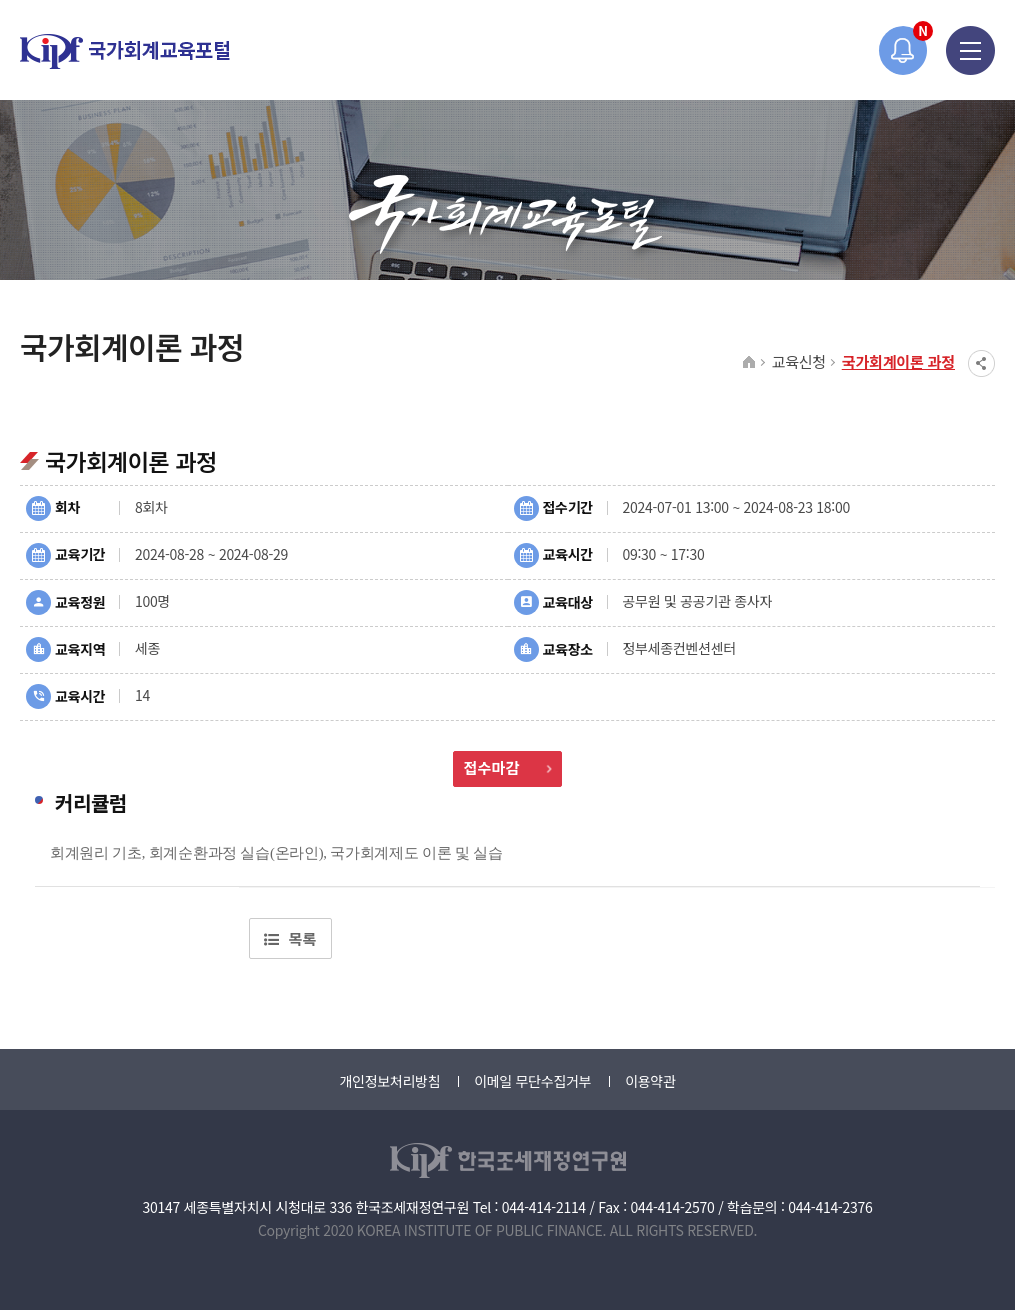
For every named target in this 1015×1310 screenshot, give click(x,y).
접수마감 (507, 767)
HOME (749, 363)
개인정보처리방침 (389, 1081)
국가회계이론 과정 (898, 361)
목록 (290, 938)
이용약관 (650, 1081)
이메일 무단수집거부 (532, 1081)
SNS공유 (981, 363)
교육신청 (799, 361)
